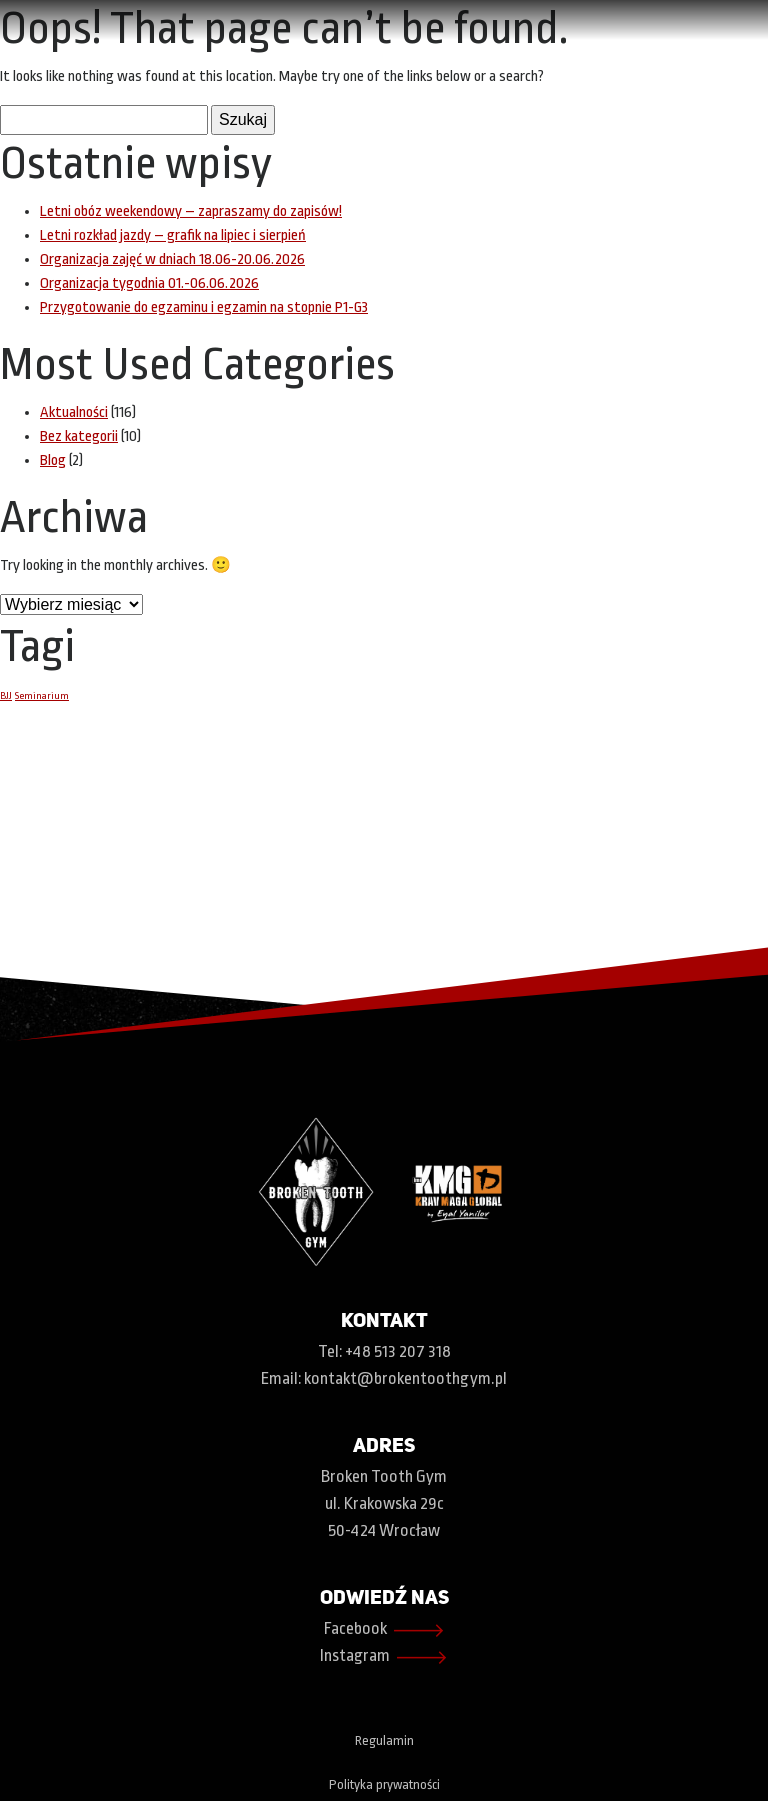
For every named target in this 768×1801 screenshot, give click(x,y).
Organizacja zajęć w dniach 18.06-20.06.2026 (172, 259)
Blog (53, 460)
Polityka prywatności (384, 1784)
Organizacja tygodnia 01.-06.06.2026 (149, 283)
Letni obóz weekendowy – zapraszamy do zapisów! (191, 211)
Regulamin (384, 1740)
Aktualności (74, 412)
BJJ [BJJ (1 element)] (6, 695)
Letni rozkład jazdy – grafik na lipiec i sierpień (173, 235)
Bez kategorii (79, 436)
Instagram (384, 1657)
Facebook (384, 1630)
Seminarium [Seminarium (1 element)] (42, 695)
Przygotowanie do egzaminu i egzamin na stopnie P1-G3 (204, 307)
